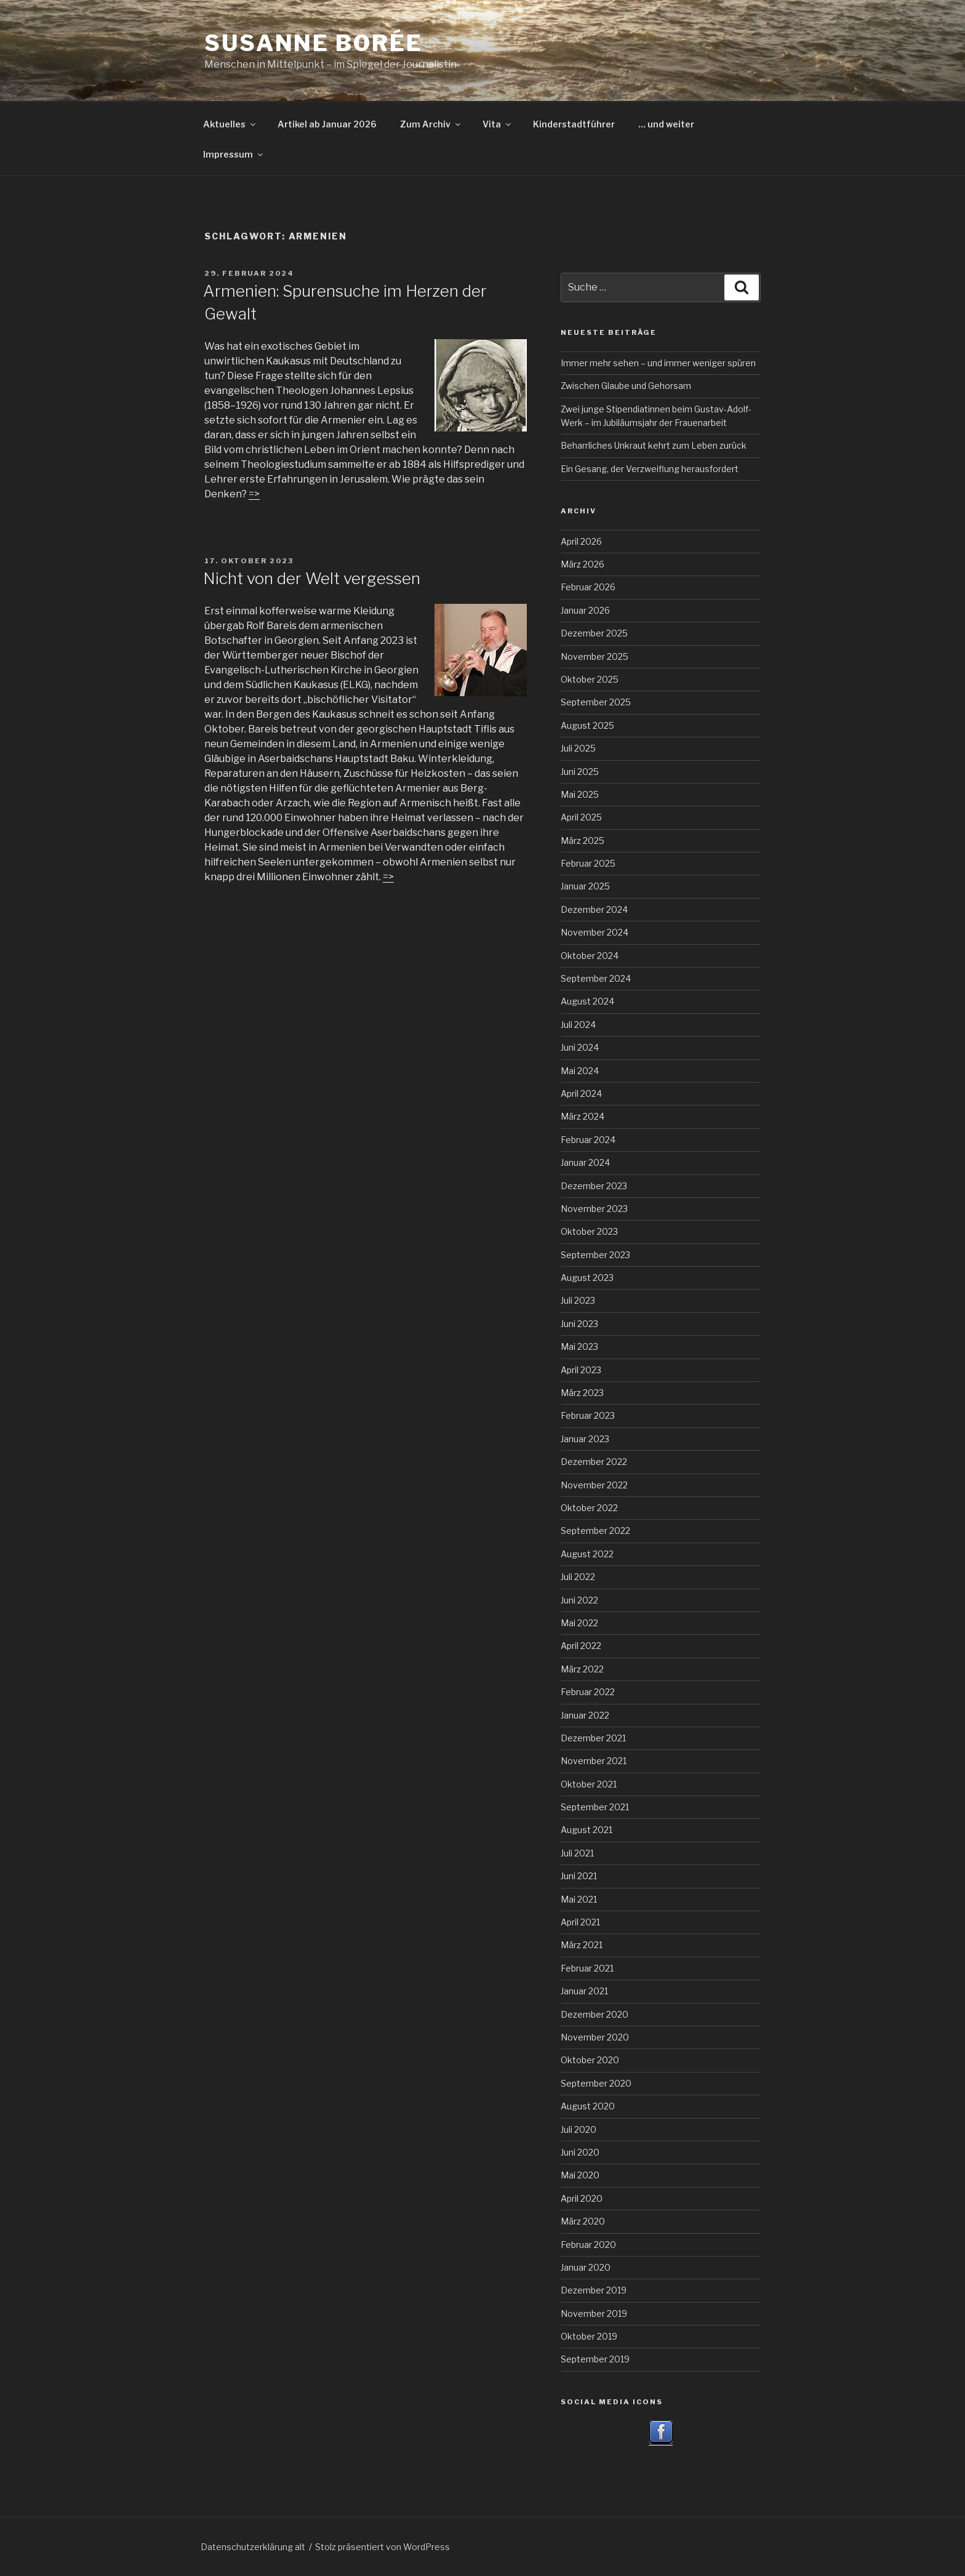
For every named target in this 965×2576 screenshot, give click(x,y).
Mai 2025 (580, 794)
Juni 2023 (579, 1323)
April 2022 (581, 1645)
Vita (497, 124)
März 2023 (582, 1392)
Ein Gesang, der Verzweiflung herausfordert (650, 468)
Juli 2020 (578, 2129)
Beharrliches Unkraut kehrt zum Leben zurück (654, 445)
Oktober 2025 (590, 679)
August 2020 (588, 2106)
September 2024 (596, 978)
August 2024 (587, 1001)
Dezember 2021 (593, 1738)
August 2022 (587, 1554)
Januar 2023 (585, 1439)
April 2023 (581, 1370)
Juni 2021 (579, 1876)
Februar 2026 (588, 587)
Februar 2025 (588, 863)
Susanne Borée (313, 43)
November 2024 (594, 932)
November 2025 (594, 656)
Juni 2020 (580, 2152)
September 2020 (596, 2083)
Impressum (234, 154)
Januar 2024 (585, 1162)
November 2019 (594, 2313)
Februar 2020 (588, 2244)
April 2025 (581, 817)
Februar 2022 (588, 1692)
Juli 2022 (578, 1576)
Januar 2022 (585, 1715)
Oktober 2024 (590, 955)
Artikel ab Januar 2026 (327, 124)
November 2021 (594, 1760)
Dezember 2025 (594, 633)
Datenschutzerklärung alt (253, 2547)
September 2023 (595, 1255)
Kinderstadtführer (574, 124)
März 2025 (582, 840)
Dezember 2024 (594, 909)
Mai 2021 (579, 1899)
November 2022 (594, 1485)
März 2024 (582, 1116)
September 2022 (595, 1530)
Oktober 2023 (589, 1231)
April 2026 (581, 541)
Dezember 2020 (594, 2014)
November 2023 (594, 1208)
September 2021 (595, 1807)
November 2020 (595, 2037)
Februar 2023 (588, 1415)
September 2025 (596, 702)
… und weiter (666, 124)
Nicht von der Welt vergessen (311, 578)
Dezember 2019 (594, 2290)
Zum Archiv (431, 124)
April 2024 (581, 1093)
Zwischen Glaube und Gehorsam (626, 385)
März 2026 (582, 564)
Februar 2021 (587, 1968)
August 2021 (586, 1829)
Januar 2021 (584, 1991)
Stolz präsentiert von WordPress (382, 2547)
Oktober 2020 (590, 2060)
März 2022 (582, 1669)
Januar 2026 (585, 610)
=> (388, 877)
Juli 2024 (578, 1024)
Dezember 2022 (594, 1461)
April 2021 (580, 1922)
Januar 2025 (585, 886)
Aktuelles (230, 124)
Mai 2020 (580, 2175)
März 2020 (583, 2221)
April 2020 (582, 2198)
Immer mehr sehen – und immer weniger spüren (658, 363)
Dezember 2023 (594, 1186)
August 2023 (587, 1277)
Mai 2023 (579, 1346)
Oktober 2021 (589, 1784)
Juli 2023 (578, 1300)
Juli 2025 (578, 748)
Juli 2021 (577, 1853)
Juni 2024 (580, 1047)
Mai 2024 (580, 1070)
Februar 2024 (588, 1139)
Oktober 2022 (589, 1508)
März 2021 (582, 1945)
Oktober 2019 (589, 2336)
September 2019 (595, 2359)
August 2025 (587, 725)
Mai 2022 (579, 1623)
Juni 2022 (579, 1600)
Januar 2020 (586, 2267)
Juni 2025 (580, 771)
